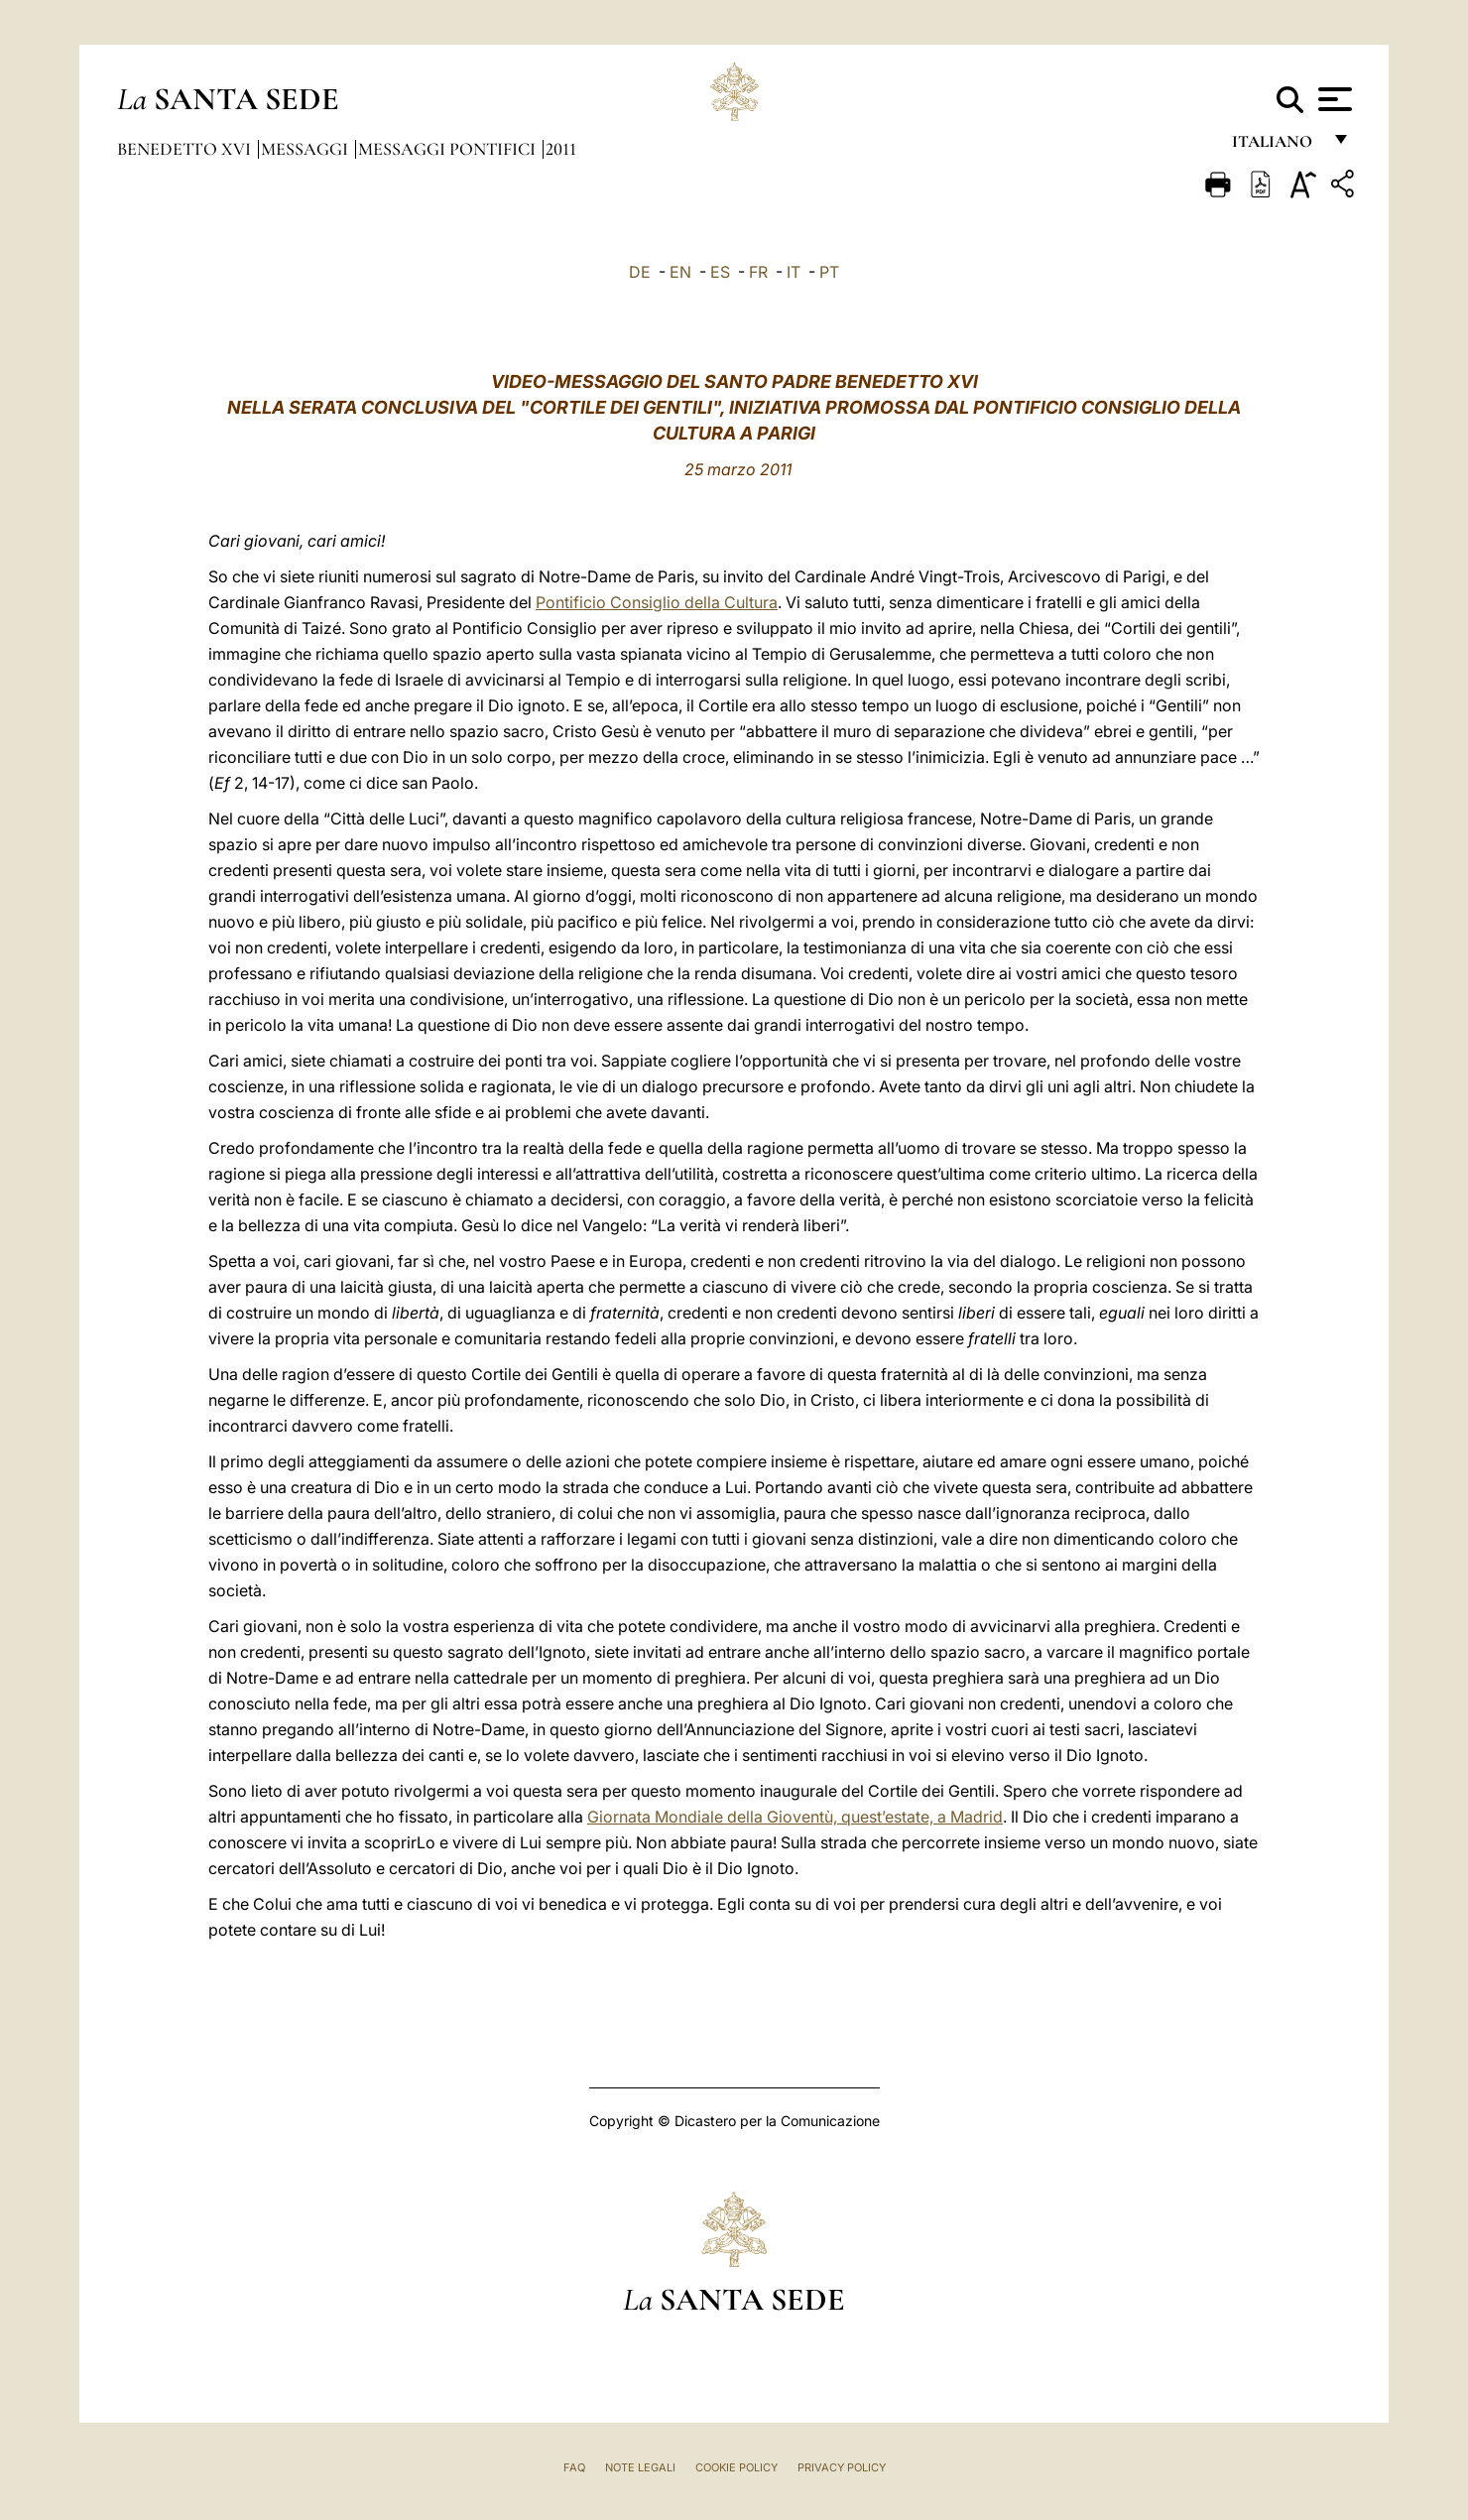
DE (640, 272)
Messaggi (306, 149)
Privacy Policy (841, 2467)
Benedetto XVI (186, 149)
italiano (1276, 146)
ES (720, 272)
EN (680, 272)
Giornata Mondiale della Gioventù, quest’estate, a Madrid (795, 1817)
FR (758, 272)
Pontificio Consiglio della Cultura (657, 602)
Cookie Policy (736, 2467)
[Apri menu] (1332, 99)
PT (829, 272)
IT (793, 272)
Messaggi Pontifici (449, 149)
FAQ (574, 2467)
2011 (561, 149)
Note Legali (640, 2467)
